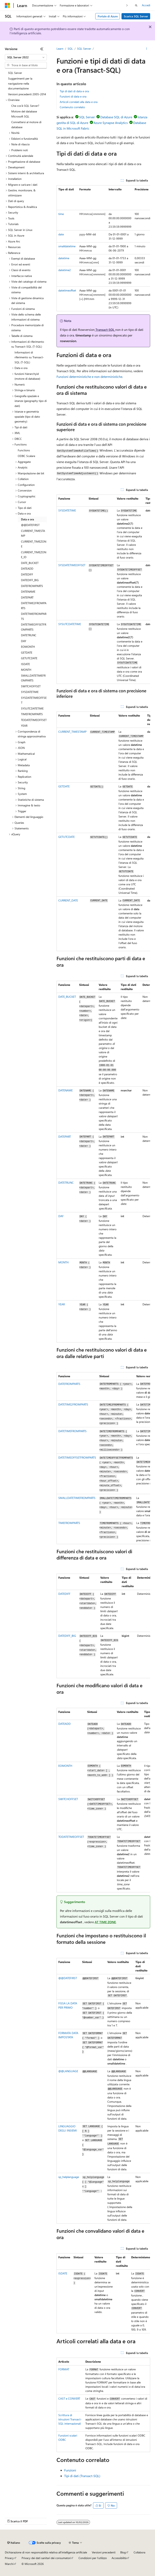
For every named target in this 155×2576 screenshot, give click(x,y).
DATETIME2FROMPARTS (73, 1404)
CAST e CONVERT (69, 2398)
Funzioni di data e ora (73, 96)
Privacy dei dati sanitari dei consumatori (46, 2558)
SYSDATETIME (67, 510)
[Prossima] (127, 5)
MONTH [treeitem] (26, 670)
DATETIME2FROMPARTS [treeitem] (33, 605)
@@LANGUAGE (68, 2071)
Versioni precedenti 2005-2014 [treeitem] (27, 94)
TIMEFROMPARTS (69, 1523)
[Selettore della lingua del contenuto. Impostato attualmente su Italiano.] (13, 2542)
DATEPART (64, 1136)
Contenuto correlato (72, 107)
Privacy (9, 2558)
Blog (123, 2552)
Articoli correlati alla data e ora (78, 102)
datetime (63, 258)
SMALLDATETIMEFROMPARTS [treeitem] (33, 678)
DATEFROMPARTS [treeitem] (32, 586)
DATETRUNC (66, 1182)
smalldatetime (66, 246)
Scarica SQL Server (136, 16)
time (61, 214)
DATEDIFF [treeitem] (27, 574)
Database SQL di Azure (116, 117)
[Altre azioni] (146, 48)
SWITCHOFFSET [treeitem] (31, 686)
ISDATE (62, 2273)
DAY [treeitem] (23, 641)
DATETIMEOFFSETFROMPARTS (77, 1457)
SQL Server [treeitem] (15, 73)
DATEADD (64, 1724)
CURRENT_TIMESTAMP (72, 732)
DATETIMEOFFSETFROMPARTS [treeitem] (33, 627)
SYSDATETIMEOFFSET (71, 565)
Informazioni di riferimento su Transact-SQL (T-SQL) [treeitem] (29, 357)
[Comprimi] (42, 48)
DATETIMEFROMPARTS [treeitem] (33, 616)
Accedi (146, 5)
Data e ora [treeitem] (27, 519)
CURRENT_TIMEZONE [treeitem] (33, 544)
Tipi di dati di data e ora (74, 91)
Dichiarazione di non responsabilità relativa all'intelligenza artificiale (46, 2552)
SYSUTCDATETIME (69, 624)
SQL (70, 48)
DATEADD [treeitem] (27, 568)
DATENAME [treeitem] (28, 591)
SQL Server (84, 48)
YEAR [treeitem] (24, 725)
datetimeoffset (67, 290)
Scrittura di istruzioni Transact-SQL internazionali (70, 2419)
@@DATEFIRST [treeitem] (30, 525)
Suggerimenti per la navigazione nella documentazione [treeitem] (20, 83)
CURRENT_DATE (68, 900)
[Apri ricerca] (136, 5)
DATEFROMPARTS (69, 1384)
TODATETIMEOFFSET (71, 1837)
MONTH (63, 1262)
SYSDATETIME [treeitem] (30, 692)
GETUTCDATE (66, 837)
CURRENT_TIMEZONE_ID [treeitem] (33, 554)
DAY (61, 1216)
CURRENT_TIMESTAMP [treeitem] (33, 533)
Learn (60, 48)
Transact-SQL (105, 329)
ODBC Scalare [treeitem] (26, 456)
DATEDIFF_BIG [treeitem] (30, 580)
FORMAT (63, 2369)
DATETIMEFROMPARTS (72, 1431)
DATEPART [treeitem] (27, 597)
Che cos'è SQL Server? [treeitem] (25, 106)
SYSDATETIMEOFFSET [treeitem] (34, 700)
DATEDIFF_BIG (67, 1636)
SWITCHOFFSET (68, 1799)
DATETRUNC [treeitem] (28, 635)
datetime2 (64, 270)
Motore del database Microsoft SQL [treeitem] (24, 113)
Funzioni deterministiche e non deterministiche (89, 376)
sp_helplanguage (68, 2177)
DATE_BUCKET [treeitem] (30, 563)
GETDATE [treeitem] (26, 652)
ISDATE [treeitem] (25, 664)
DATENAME (65, 1090)
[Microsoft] (7, 5)
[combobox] (26, 57)
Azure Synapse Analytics (111, 123)
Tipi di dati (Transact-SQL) (82, 2476)
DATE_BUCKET (67, 997)
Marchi (9, 2564)
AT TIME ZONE (105, 1922)
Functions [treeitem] (24, 450)
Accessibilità (119, 2558)
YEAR (61, 1304)
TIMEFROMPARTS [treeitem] (32, 714)
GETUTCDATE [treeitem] (29, 658)
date (61, 234)
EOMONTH (65, 1766)
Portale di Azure (108, 16)
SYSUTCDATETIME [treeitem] (32, 708)
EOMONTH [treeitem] (28, 647)
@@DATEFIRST (67, 1978)
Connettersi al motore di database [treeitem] (26, 124)
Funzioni (70, 2470)
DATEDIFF (64, 1594)
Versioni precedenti (103, 2552)
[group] (103, 248)
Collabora (139, 2552)
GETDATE (64, 786)
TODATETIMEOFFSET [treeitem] (34, 720)
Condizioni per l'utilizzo (93, 2558)
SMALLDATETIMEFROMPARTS (76, 1498)
